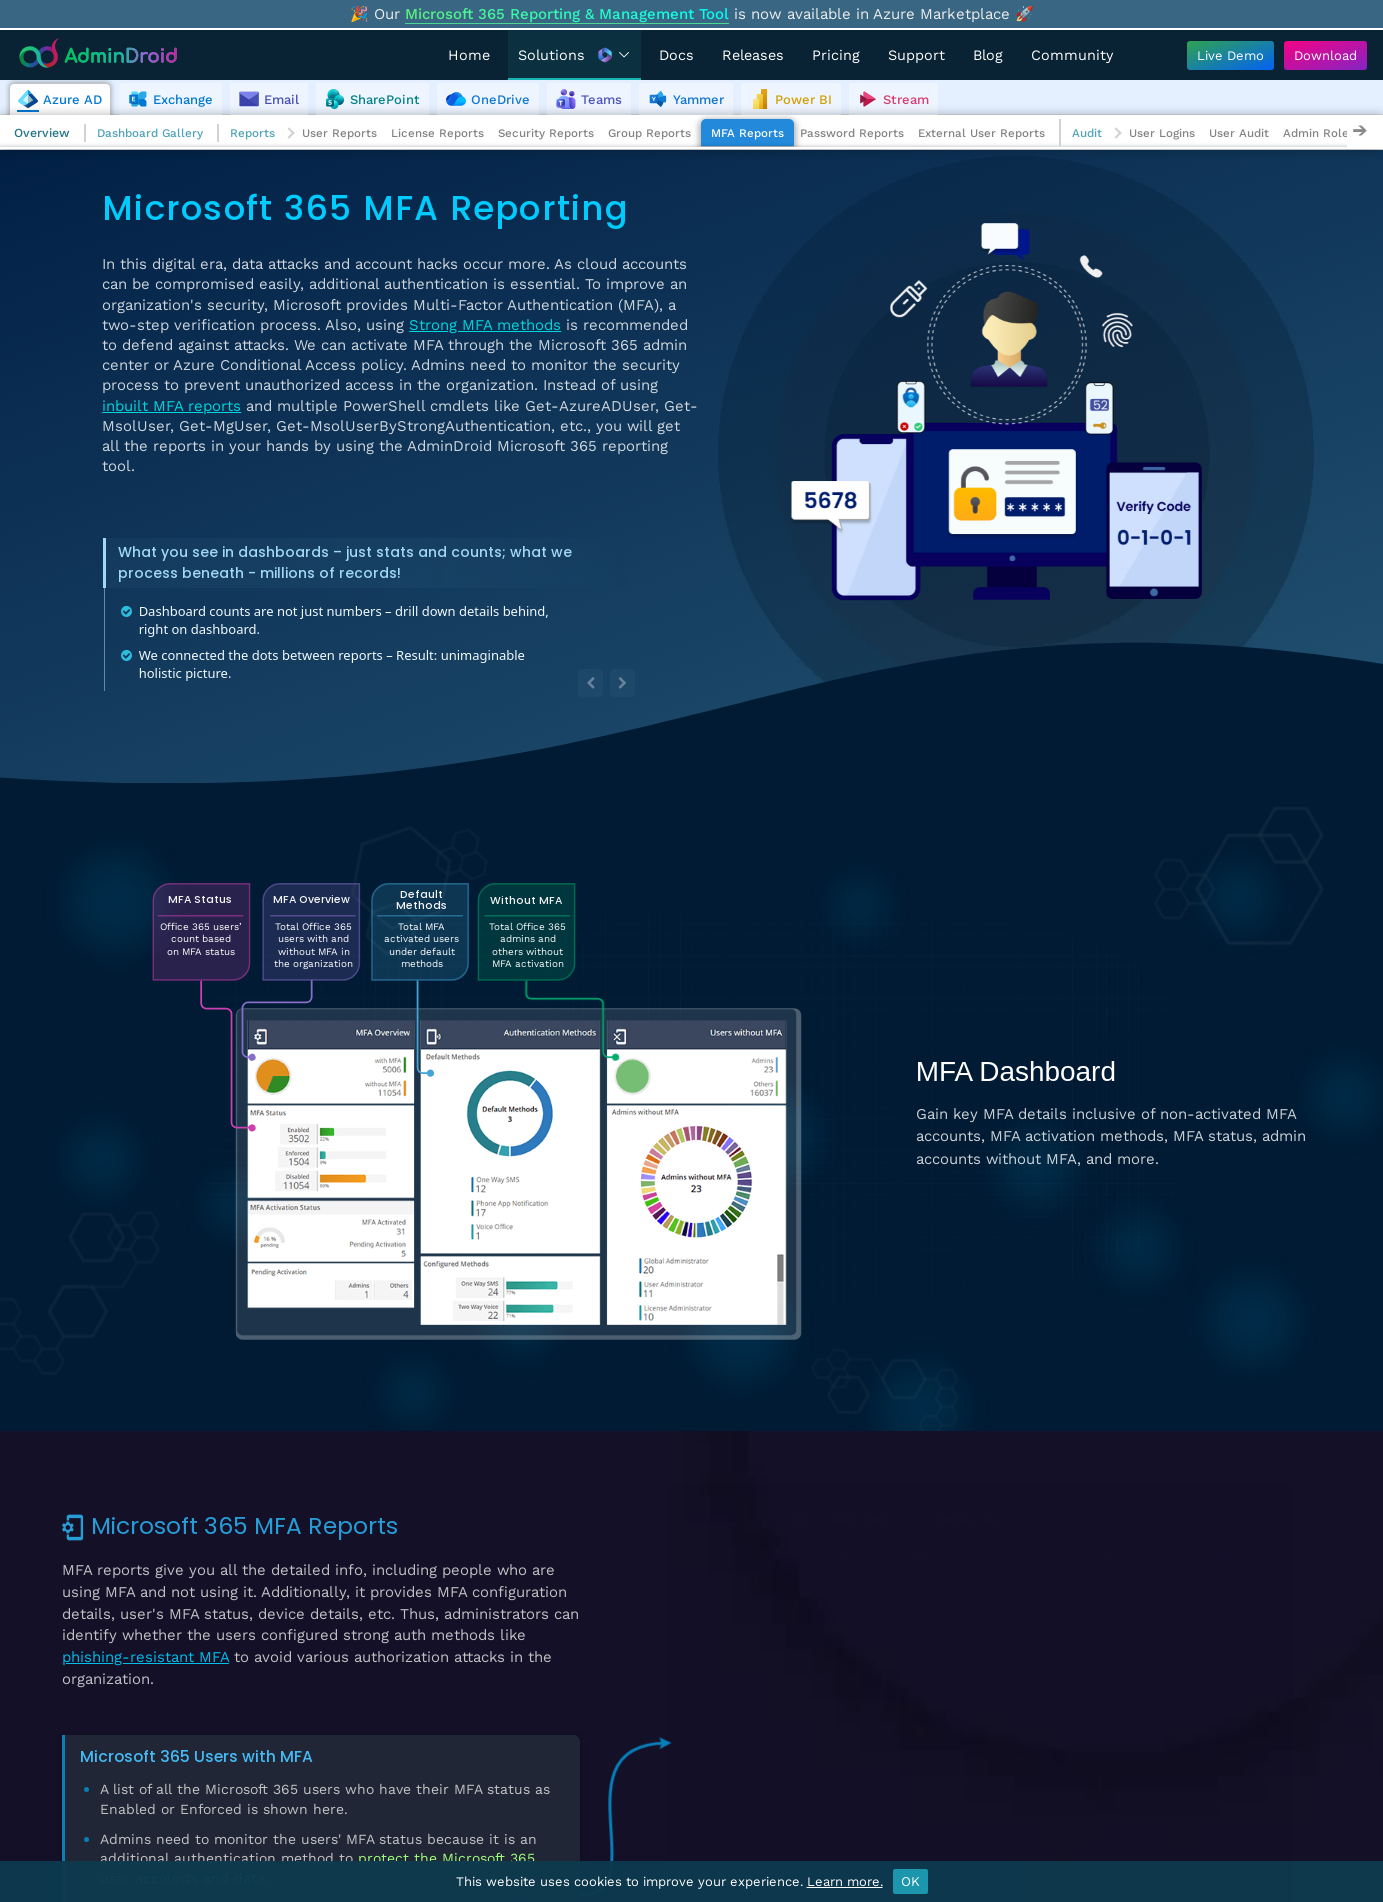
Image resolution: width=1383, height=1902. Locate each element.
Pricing (836, 55)
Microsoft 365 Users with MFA (196, 1756)
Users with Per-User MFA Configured (848, 1520)
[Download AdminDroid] (1320, 55)
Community (1072, 55)
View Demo (1234, 1611)
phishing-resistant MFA (145, 1657)
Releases (753, 55)
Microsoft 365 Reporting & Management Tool (567, 14)
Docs (676, 55)
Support (916, 55)
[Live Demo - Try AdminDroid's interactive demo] (1230, 55)
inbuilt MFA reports (171, 406)
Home (469, 55)
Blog (988, 55)
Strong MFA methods (485, 325)
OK (910, 1881)
